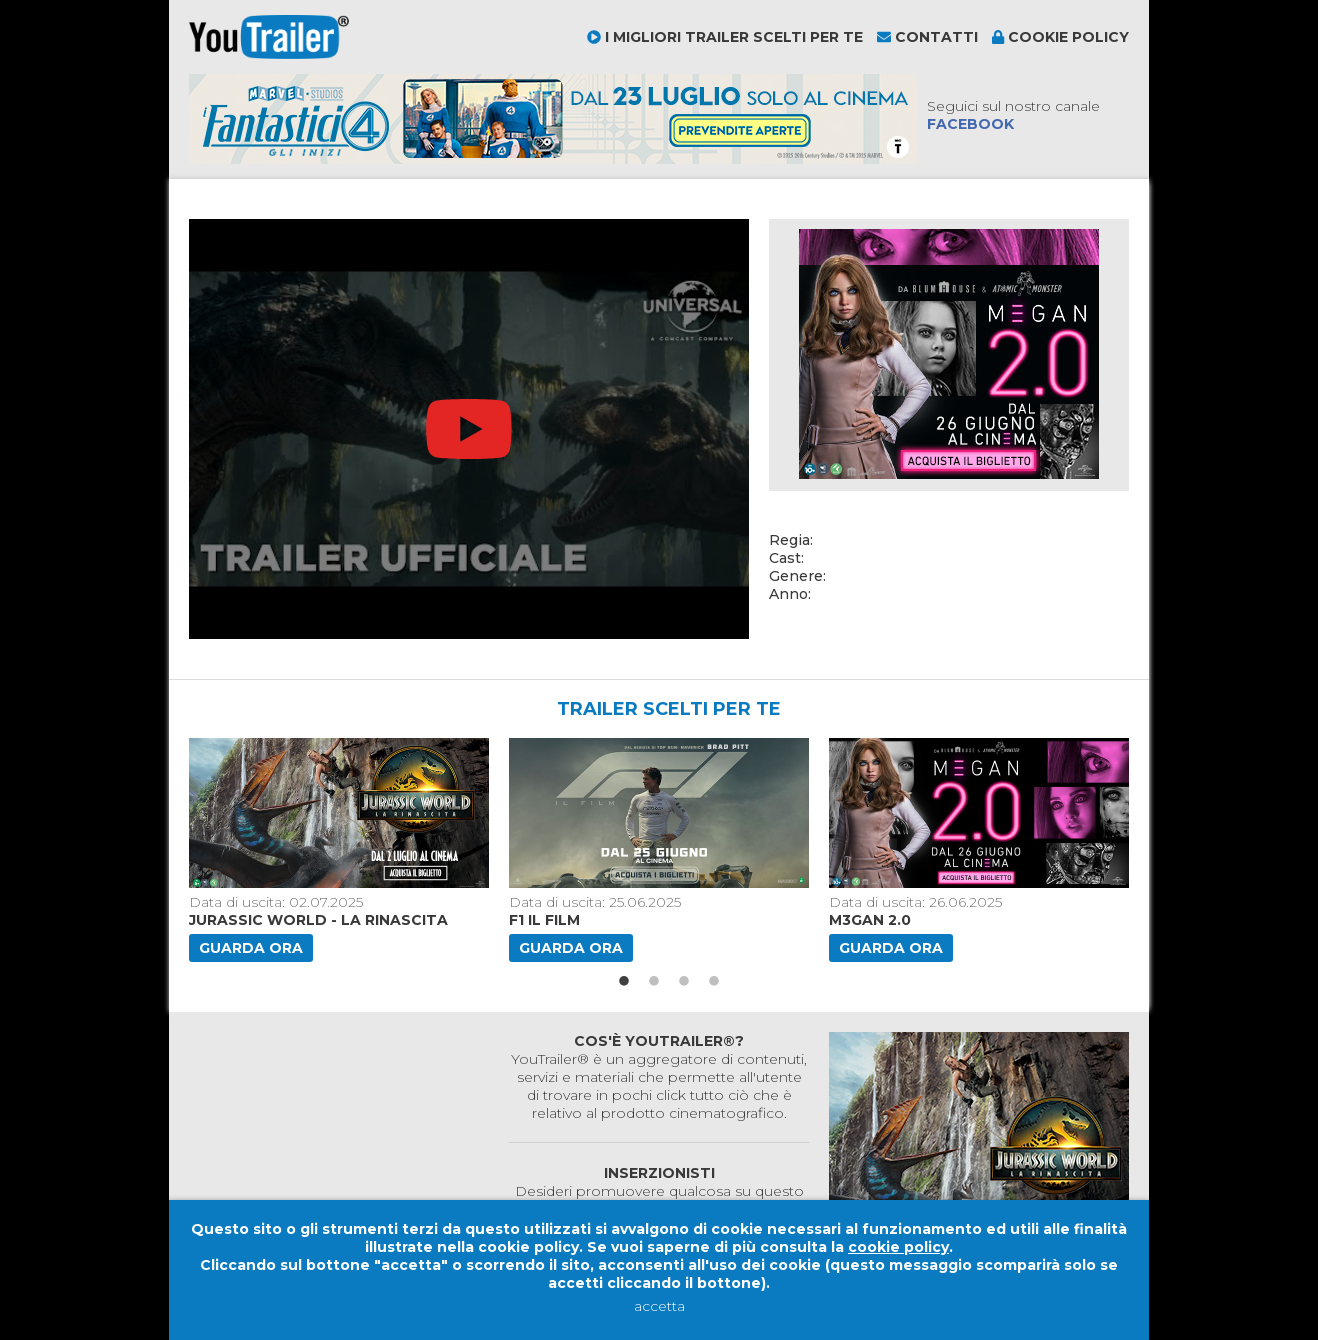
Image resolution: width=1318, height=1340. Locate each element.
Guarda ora (251, 948)
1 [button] (624, 982)
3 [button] (684, 982)
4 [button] (714, 982)
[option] (341, 850)
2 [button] (654, 982)
